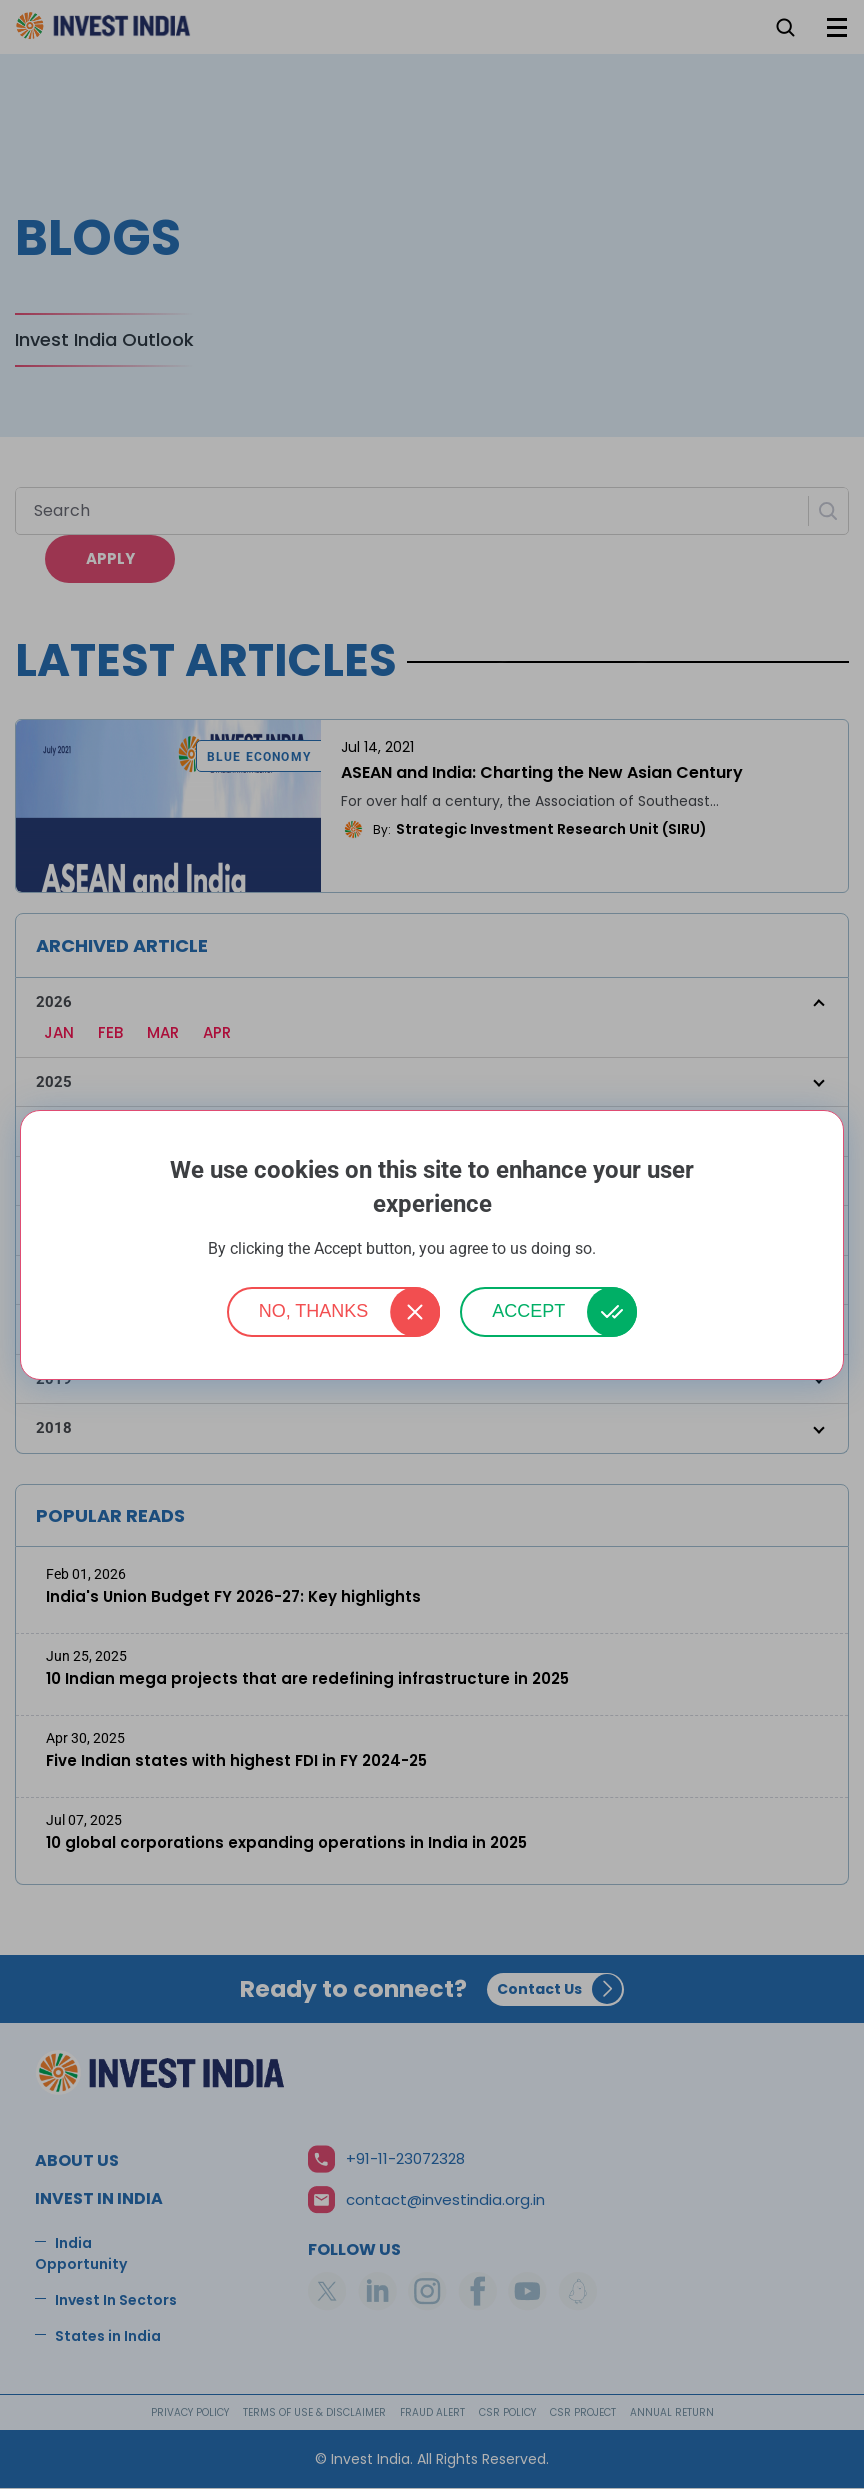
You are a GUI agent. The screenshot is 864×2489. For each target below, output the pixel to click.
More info (628, 1249)
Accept (528, 1311)
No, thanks (314, 1311)
